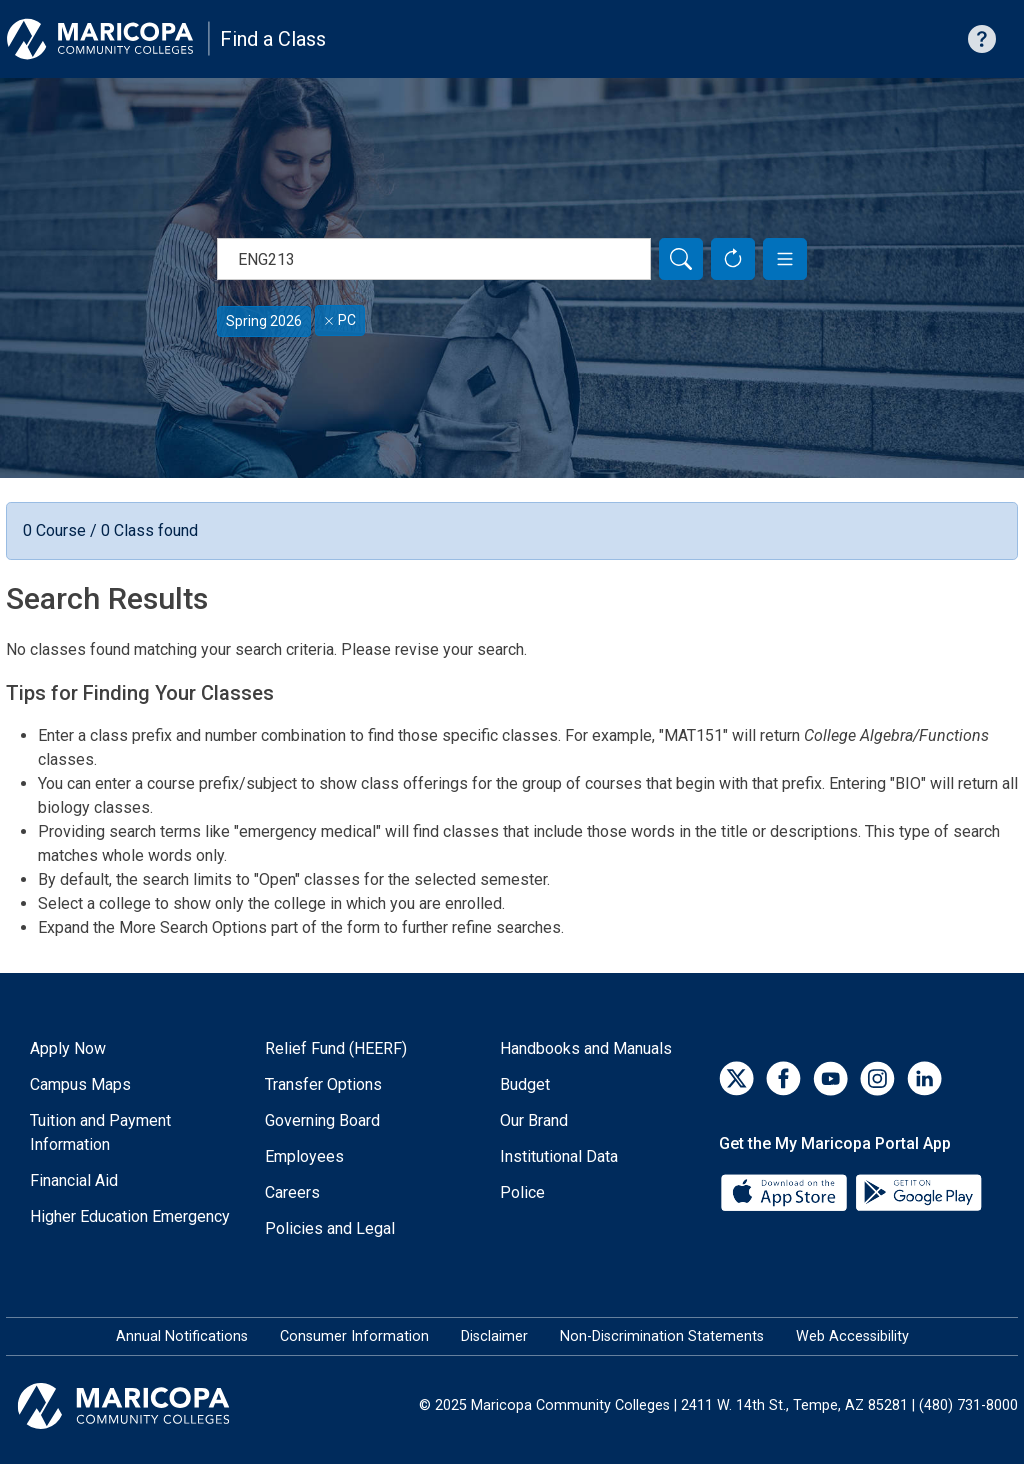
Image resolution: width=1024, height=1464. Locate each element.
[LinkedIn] (924, 1078)
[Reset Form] (733, 259)
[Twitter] (736, 1078)
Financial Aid (74, 1180)
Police (522, 1192)
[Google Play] (918, 1190)
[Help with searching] (982, 39)
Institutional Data (559, 1156)
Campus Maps (80, 1084)
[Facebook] (783, 1078)
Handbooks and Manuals (586, 1048)
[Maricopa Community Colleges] (148, 1406)
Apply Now (68, 1048)
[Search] (681, 259)
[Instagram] (877, 1078)
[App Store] (786, 1190)
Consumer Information (354, 1336)
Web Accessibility (852, 1336)
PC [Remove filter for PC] (340, 320)
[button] (785, 259)
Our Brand (534, 1120)
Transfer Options (323, 1084)
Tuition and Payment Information (100, 1132)
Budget (525, 1084)
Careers (292, 1192)
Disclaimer (494, 1336)
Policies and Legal (330, 1228)
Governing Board (322, 1120)
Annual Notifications (182, 1336)
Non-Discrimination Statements (662, 1336)
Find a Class (273, 39)
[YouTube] (830, 1078)
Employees (304, 1156)
